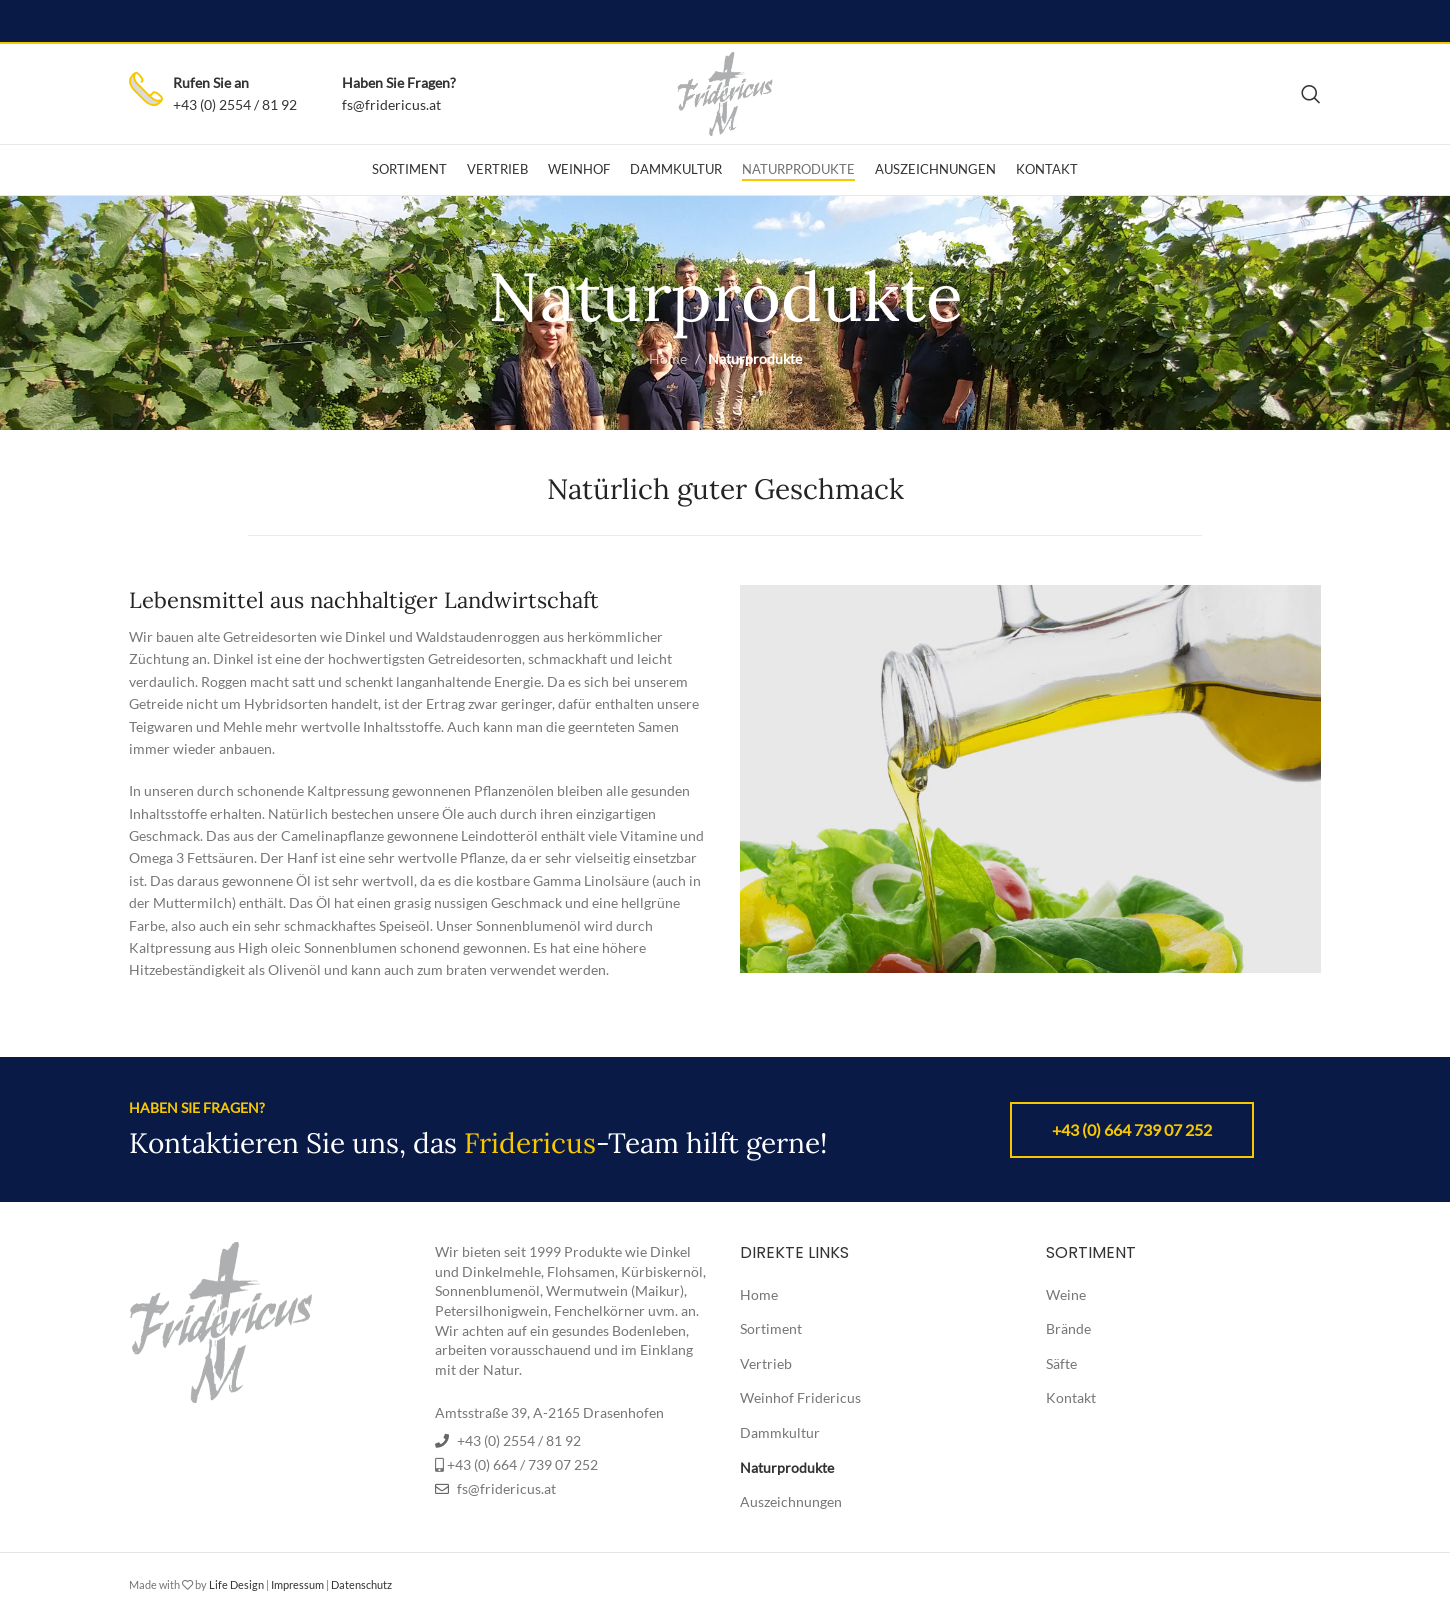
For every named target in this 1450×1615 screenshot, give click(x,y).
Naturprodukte (787, 1467)
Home (668, 358)
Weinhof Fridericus (800, 1397)
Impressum (297, 1584)
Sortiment (771, 1328)
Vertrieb (766, 1363)
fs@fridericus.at (391, 104)
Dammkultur (780, 1432)
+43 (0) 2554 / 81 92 (235, 104)
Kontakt (1071, 1397)
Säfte (1061, 1363)
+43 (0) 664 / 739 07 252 (522, 1464)
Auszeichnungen (791, 1501)
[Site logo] (725, 92)
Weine (1066, 1294)
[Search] (1311, 94)
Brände (1068, 1328)
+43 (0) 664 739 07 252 (1132, 1129)
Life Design (236, 1584)
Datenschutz (361, 1584)
